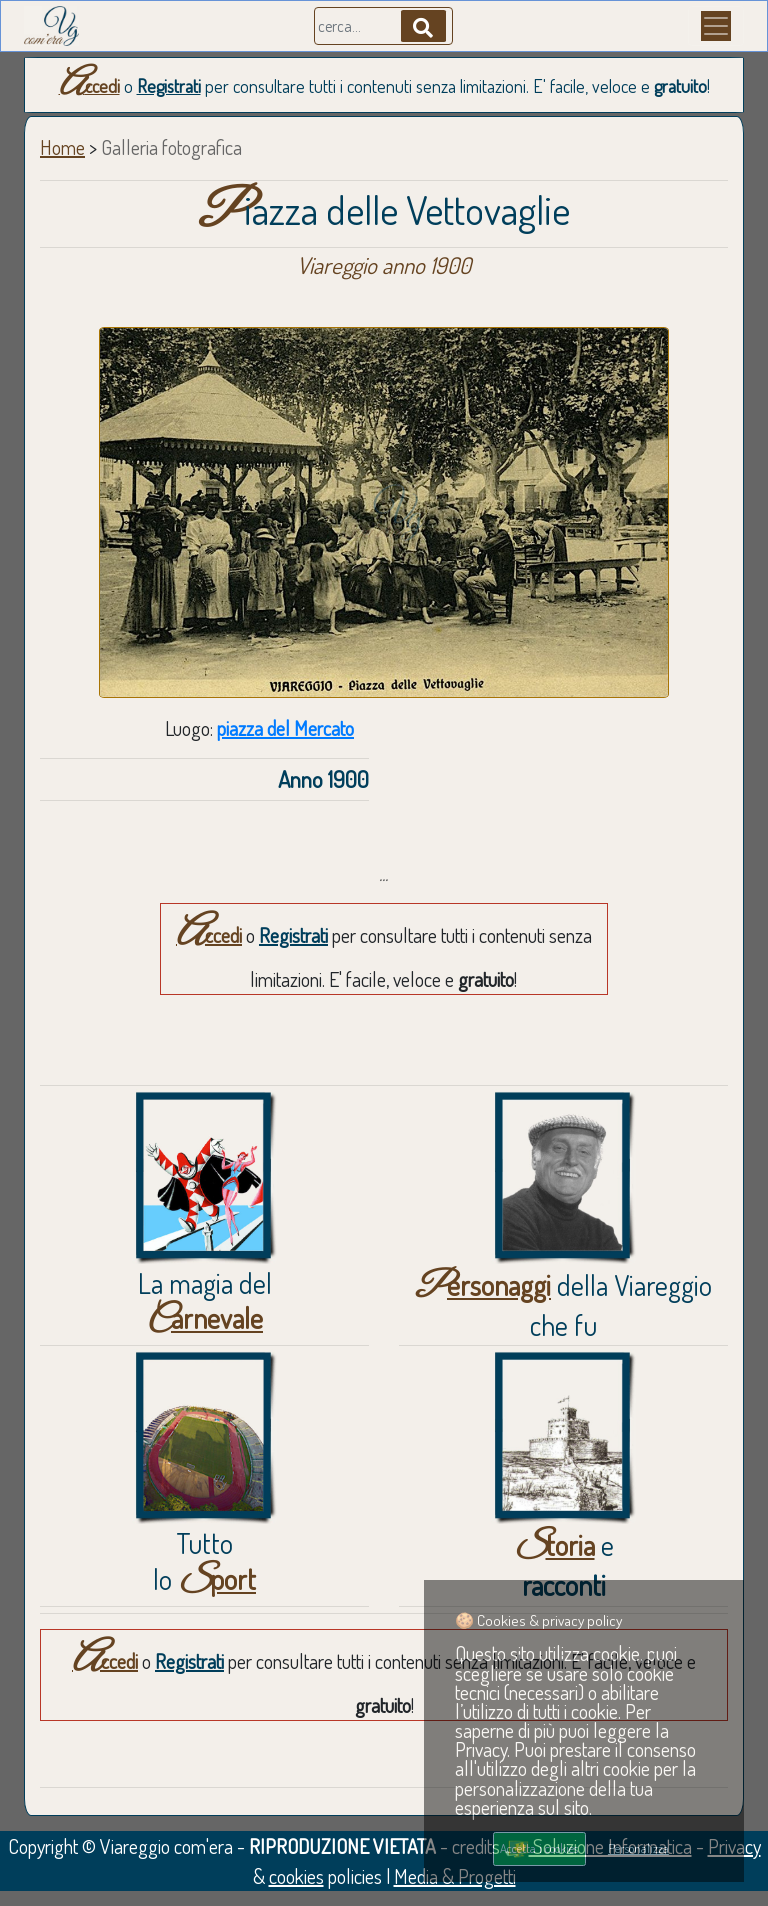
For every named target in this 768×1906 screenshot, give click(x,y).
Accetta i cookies (539, 1848)
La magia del (205, 1301)
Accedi (89, 86)
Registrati (169, 86)
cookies (296, 1876)
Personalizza (638, 1848)
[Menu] (716, 26)
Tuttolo (204, 1561)
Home (62, 147)
